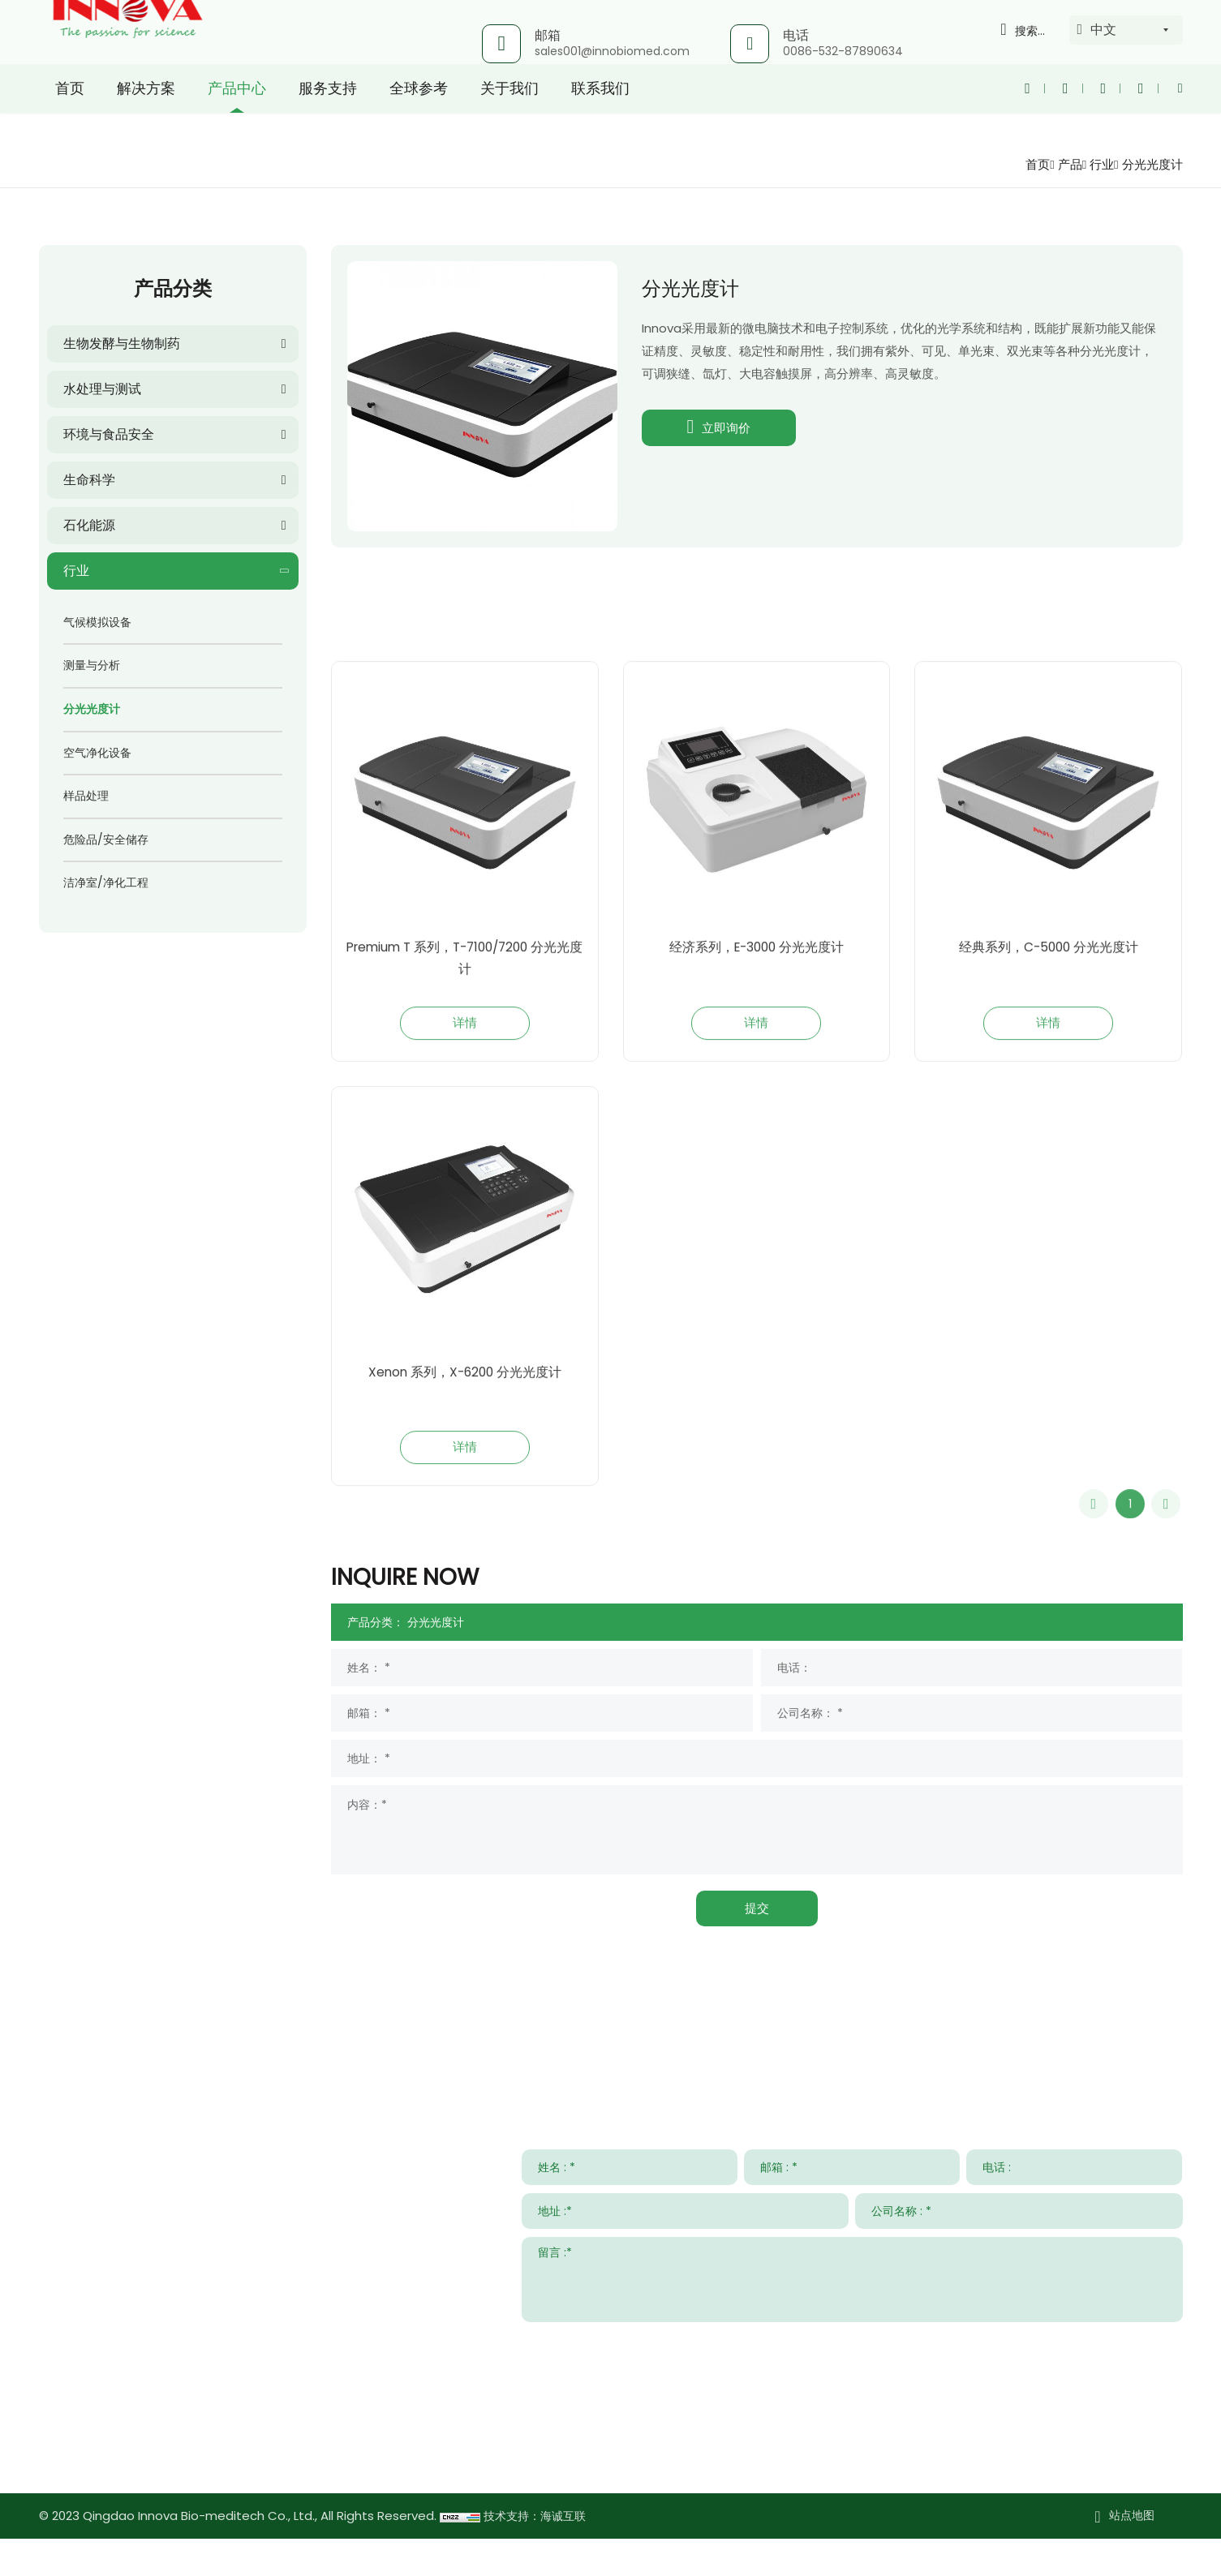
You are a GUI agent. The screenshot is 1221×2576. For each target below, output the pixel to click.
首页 (69, 117)
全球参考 (418, 117)
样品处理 (86, 796)
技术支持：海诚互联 (538, 2553)
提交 (757, 1945)
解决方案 (146, 117)
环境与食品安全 (108, 434)
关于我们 (509, 117)
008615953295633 (189, 2445)
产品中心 (237, 117)
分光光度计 (1150, 164)
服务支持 (328, 117)
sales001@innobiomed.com (612, 51)
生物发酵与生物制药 (121, 343)
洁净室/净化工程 (105, 882)
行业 (1097, 164)
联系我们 (600, 117)
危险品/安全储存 (105, 839)
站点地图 (1131, 2553)
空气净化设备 (97, 753)
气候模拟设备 (97, 622)
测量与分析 (91, 665)
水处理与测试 (102, 389)
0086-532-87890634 (843, 51)
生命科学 (89, 479)
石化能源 (89, 525)
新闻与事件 (876, 2079)
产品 (1063, 164)
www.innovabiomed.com (162, 2492)
